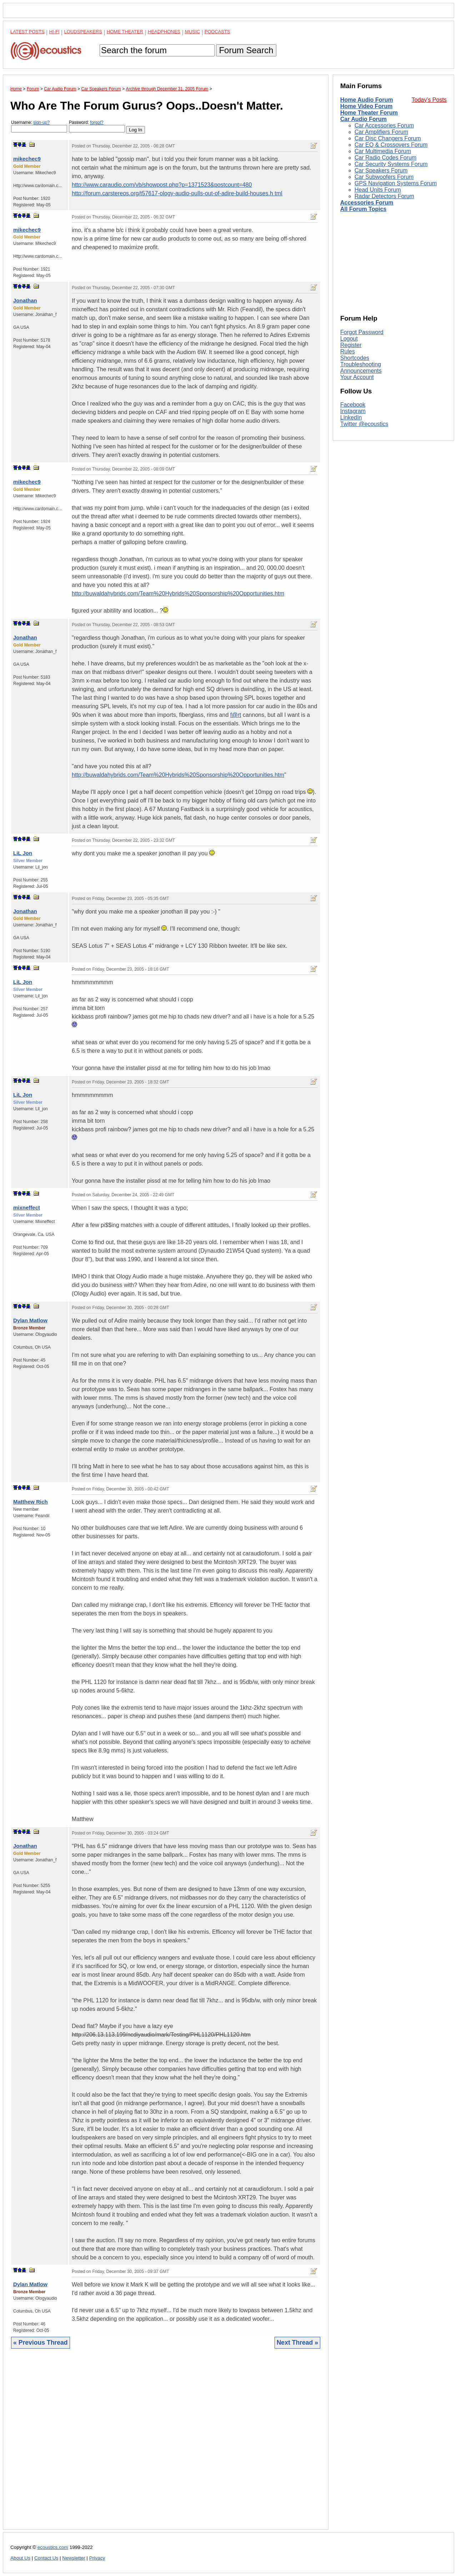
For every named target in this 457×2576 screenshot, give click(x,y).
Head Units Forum (378, 190)
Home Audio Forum (366, 100)
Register (351, 345)
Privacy (97, 2558)
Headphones (164, 31)
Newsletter (73, 2558)
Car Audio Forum (363, 119)
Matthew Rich (30, 1502)
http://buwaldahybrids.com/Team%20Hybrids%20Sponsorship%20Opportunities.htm (178, 593)
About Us (20, 2558)
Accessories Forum (366, 203)
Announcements (361, 371)
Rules (347, 351)
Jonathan (25, 300)
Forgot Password (361, 332)
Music (192, 31)
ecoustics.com (52, 2547)
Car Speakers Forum (381, 170)
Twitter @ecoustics (364, 424)
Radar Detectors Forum (384, 196)
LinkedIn (351, 417)
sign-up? (41, 122)
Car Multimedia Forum (383, 151)
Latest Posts (27, 31)
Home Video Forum (366, 106)
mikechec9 (27, 159)
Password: (97, 126)
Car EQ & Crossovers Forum (391, 145)
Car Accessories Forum (384, 125)
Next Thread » (297, 2342)
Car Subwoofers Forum (384, 177)
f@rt (235, 715)
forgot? (96, 122)
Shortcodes (354, 358)
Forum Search (246, 50)
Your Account (357, 377)
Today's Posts (429, 100)
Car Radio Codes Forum (385, 158)
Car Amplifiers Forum (381, 132)
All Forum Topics (363, 209)
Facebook (352, 405)
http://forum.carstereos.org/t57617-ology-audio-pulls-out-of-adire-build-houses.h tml (177, 193)
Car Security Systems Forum (391, 164)
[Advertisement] (165, 2444)
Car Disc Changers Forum (388, 138)
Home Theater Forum (369, 113)
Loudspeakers (83, 31)
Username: (39, 126)
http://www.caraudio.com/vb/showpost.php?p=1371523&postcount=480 (162, 185)
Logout (349, 339)
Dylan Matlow (30, 1320)
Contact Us (46, 2558)
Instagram (353, 411)
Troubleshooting (360, 364)
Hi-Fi (54, 31)
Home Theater (125, 31)
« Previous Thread (40, 2342)
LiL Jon (22, 853)
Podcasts (217, 31)
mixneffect (26, 1207)
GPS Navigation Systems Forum (396, 183)
